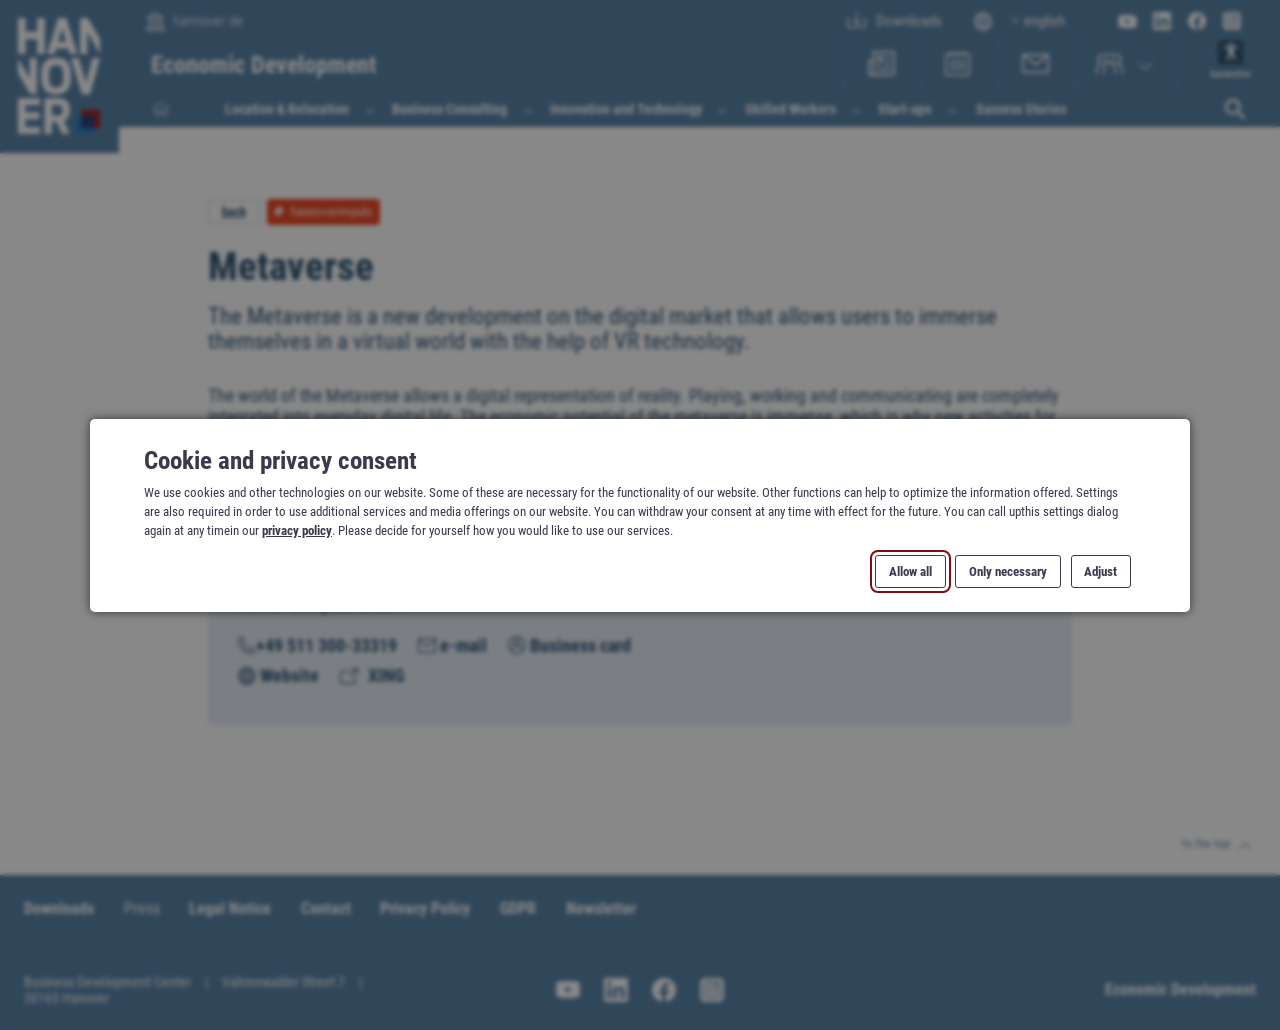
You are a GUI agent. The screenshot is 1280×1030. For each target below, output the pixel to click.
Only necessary (1008, 570)
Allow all (910, 570)
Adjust (1100, 570)
